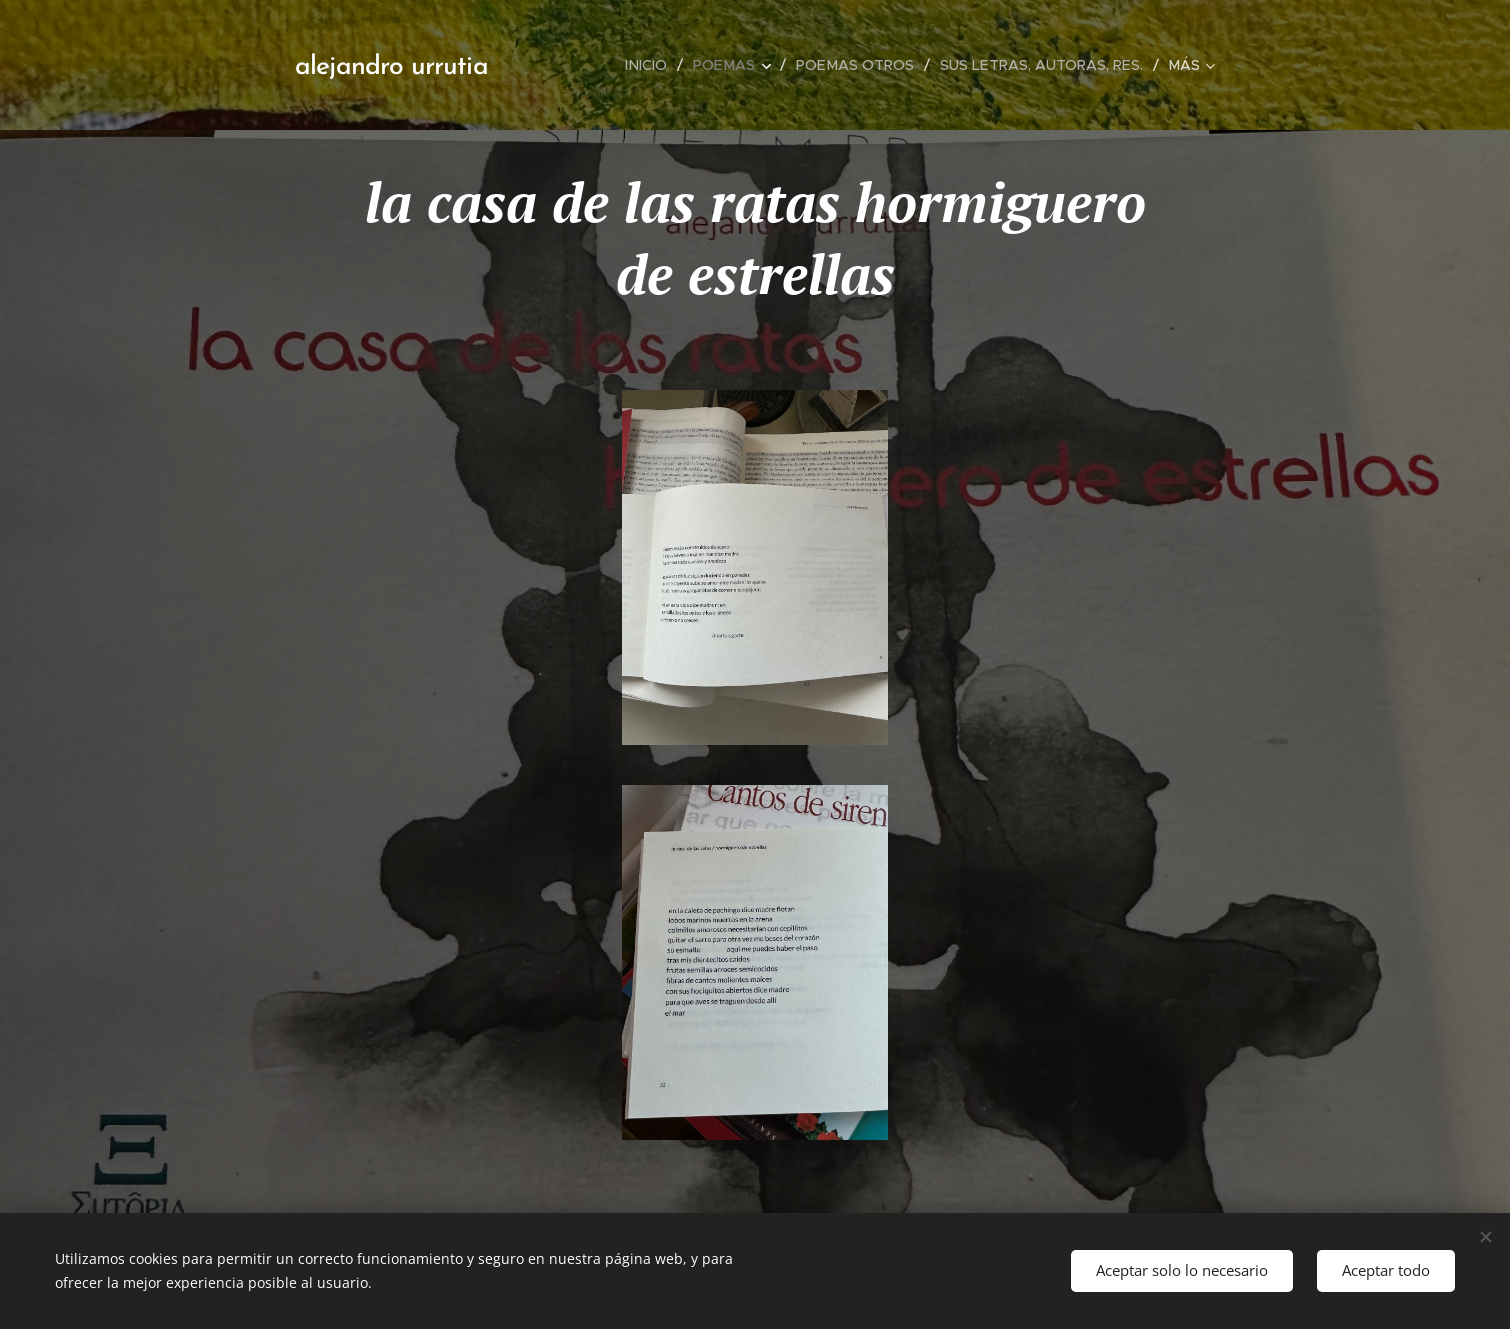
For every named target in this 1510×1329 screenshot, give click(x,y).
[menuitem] (658, 65)
